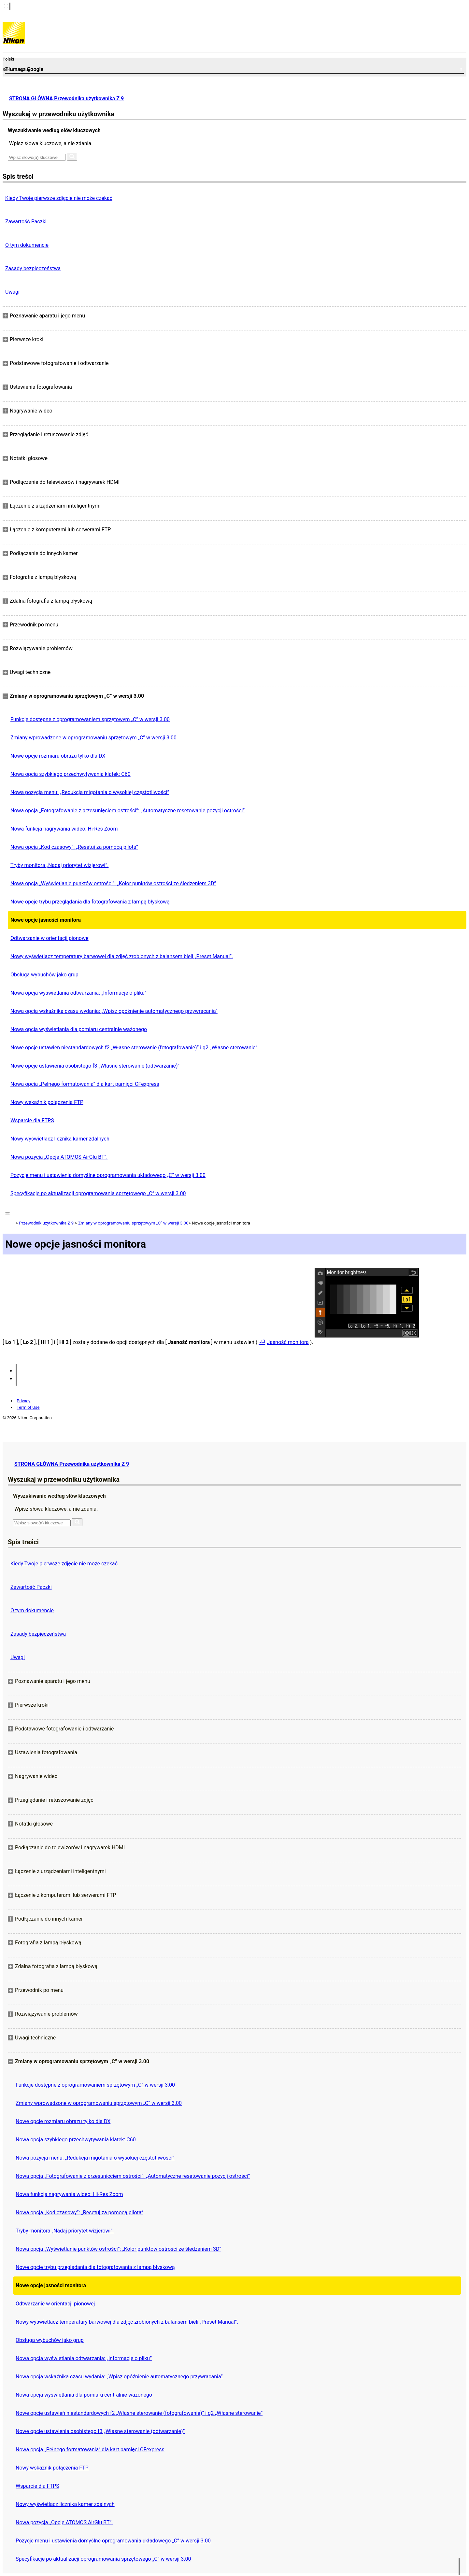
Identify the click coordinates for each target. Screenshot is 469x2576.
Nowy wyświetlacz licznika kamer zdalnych (59, 1139)
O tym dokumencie (27, 245)
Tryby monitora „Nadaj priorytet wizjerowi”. (59, 865)
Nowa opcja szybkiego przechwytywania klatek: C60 (70, 774)
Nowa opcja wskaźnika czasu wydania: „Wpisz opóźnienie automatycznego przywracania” (114, 1011)
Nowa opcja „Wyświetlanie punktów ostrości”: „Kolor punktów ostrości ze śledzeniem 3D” (113, 883)
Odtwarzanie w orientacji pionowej (50, 938)
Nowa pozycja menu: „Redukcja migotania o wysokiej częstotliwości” (89, 792)
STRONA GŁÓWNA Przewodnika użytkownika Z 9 (66, 98)
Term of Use (28, 1407)
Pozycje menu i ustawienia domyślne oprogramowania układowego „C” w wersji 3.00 (108, 1175)
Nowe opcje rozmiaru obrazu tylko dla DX (57, 756)
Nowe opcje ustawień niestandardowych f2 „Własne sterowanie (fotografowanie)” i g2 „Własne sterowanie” (133, 1047)
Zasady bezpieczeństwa (33, 268)
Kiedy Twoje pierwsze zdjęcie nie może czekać (58, 198)
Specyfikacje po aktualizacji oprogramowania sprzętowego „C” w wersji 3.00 (98, 1193)
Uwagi (12, 292)
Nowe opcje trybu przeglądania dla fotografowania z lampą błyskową (90, 902)
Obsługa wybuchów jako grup (44, 975)
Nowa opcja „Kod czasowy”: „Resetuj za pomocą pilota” (74, 847)
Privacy (23, 1400)
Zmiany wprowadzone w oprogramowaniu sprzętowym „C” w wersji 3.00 (93, 738)
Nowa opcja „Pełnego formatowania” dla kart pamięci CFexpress (84, 1084)
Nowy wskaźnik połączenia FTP (46, 1102)
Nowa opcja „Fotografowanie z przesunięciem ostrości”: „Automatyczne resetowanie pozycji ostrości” (127, 810)
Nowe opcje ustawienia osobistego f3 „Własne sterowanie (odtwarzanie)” (94, 1066)
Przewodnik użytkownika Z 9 (46, 1223)
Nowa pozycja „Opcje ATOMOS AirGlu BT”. (58, 1157)
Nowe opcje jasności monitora (45, 920)
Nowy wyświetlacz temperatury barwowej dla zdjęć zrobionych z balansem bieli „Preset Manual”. (121, 956)
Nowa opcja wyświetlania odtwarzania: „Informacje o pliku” (78, 993)
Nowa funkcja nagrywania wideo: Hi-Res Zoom (64, 829)
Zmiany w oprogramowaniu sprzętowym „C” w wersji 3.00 (133, 1223)
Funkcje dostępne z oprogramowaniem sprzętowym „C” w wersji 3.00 (90, 719)
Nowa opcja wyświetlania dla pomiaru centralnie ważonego (78, 1029)
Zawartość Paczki (26, 221)
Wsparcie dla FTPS (32, 1120)
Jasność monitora (288, 1342)
